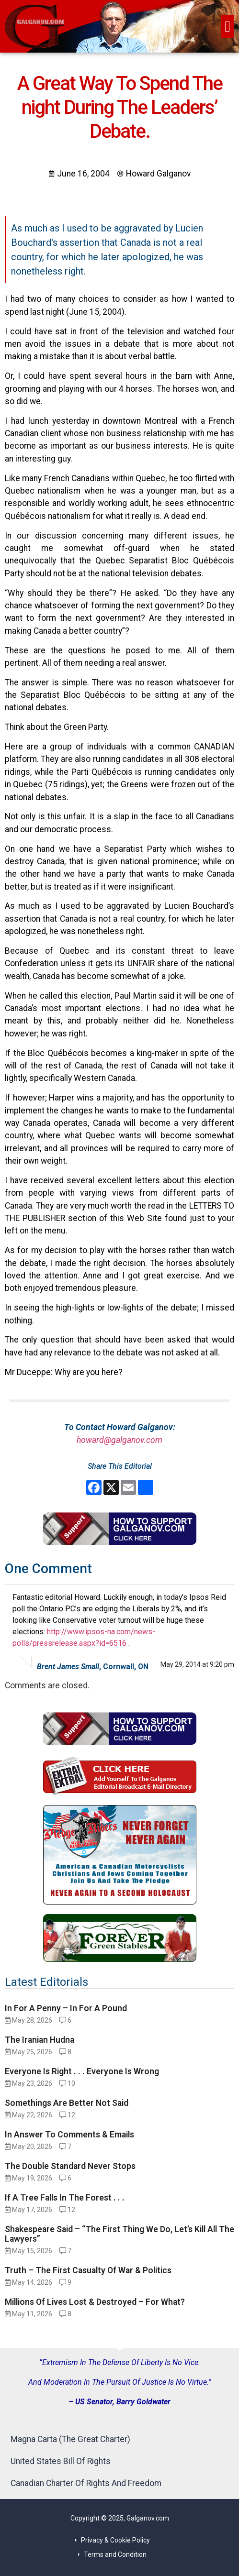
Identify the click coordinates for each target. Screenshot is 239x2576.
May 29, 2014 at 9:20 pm (197, 1664)
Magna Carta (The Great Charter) (70, 2439)
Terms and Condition (115, 2554)
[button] (227, 26)
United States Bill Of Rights (61, 2461)
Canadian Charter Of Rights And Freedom (86, 2483)
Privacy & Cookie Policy (115, 2540)
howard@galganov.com (119, 1440)
